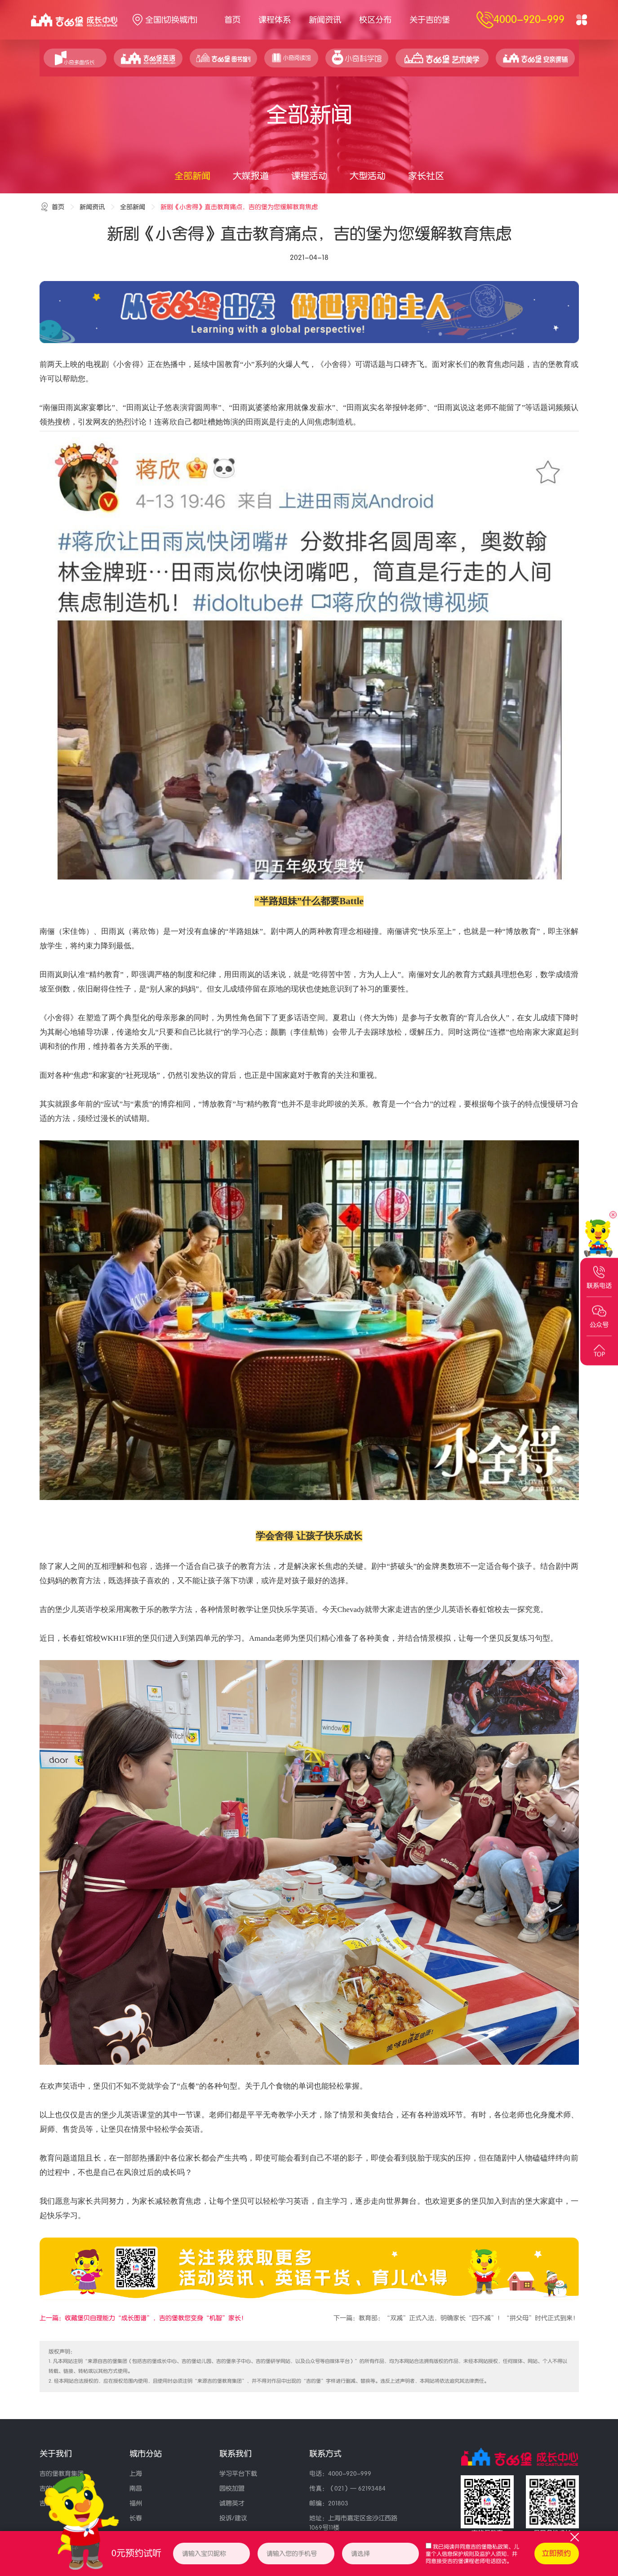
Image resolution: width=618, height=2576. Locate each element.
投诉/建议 (233, 2518)
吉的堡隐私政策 (489, 2547)
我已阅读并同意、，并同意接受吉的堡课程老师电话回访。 (472, 2554)
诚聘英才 (232, 2503)
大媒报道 (251, 176)
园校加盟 (232, 2488)
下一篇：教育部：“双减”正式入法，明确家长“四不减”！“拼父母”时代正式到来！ (456, 2318)
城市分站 (145, 2453)
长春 (135, 2518)
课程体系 (274, 19)
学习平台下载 (238, 2473)
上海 (135, 2473)
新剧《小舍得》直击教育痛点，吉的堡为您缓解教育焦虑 (239, 207)
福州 (135, 2503)
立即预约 (556, 2553)
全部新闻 (192, 176)
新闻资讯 (325, 19)
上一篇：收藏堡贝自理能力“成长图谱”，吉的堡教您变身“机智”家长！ (143, 2318)
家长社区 (426, 176)
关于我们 (56, 2453)
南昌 (135, 2488)
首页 (232, 19)
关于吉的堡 (429, 19)
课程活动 (309, 176)
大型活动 (368, 176)
